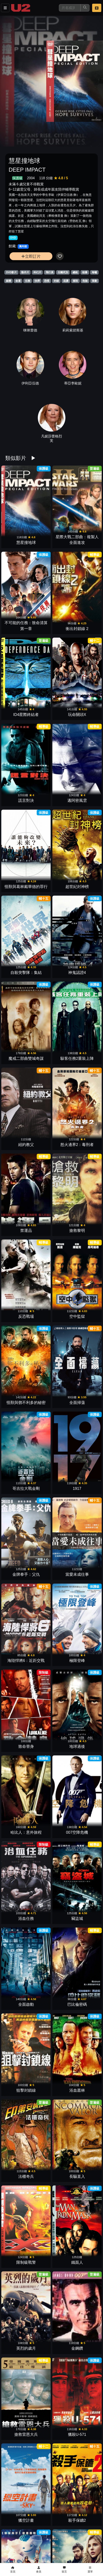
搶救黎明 (77, 1230)
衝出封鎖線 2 (77, 629)
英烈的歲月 (26, 2348)
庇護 (65, 280)
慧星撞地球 (26, 542)
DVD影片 (11, 272)
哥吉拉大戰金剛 (26, 1488)
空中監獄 (77, 1316)
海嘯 (94, 272)
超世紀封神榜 (77, 886)
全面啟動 (26, 2004)
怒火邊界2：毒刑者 (77, 1144)
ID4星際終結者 (26, 714)
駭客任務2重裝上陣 (77, 1058)
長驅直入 (77, 2176)
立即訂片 (31, 256)
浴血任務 (26, 1918)
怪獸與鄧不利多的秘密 (26, 1402)
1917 (77, 1488)
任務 (27, 280)
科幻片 (37, 272)
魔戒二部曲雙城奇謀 (26, 1058)
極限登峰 (77, 1660)
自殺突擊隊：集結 (26, 972)
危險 (85, 280)
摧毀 (75, 280)
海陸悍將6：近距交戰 (26, 1660)
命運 (18, 280)
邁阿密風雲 (77, 800)
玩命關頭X (77, 714)
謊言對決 (26, 800)
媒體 (8, 280)
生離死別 (63, 272)
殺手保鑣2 (77, 2520)
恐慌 (46, 280)
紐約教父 (26, 1144)
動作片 (25, 272)
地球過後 (77, 1746)
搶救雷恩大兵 (26, 2434)
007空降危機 (77, 1832)
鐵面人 (77, 2262)
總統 (75, 272)
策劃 (94, 280)
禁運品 (26, 1230)
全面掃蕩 (77, 1402)
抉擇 (37, 280)
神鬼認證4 (77, 972)
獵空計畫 (26, 2520)
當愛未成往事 (77, 1574)
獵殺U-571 (77, 2434)
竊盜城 (77, 1918)
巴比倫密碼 (77, 2004)
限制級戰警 (26, 2262)
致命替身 (26, 1746)
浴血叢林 (77, 2090)
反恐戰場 (26, 1316)
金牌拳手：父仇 (26, 1574)
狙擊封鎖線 (26, 2090)
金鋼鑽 (77, 2348)
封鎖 (56, 280)
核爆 (84, 272)
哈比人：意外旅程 (26, 1832)
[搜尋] (70, 8)
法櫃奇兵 (26, 2176)
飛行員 (49, 272)
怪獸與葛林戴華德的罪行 (26, 886)
